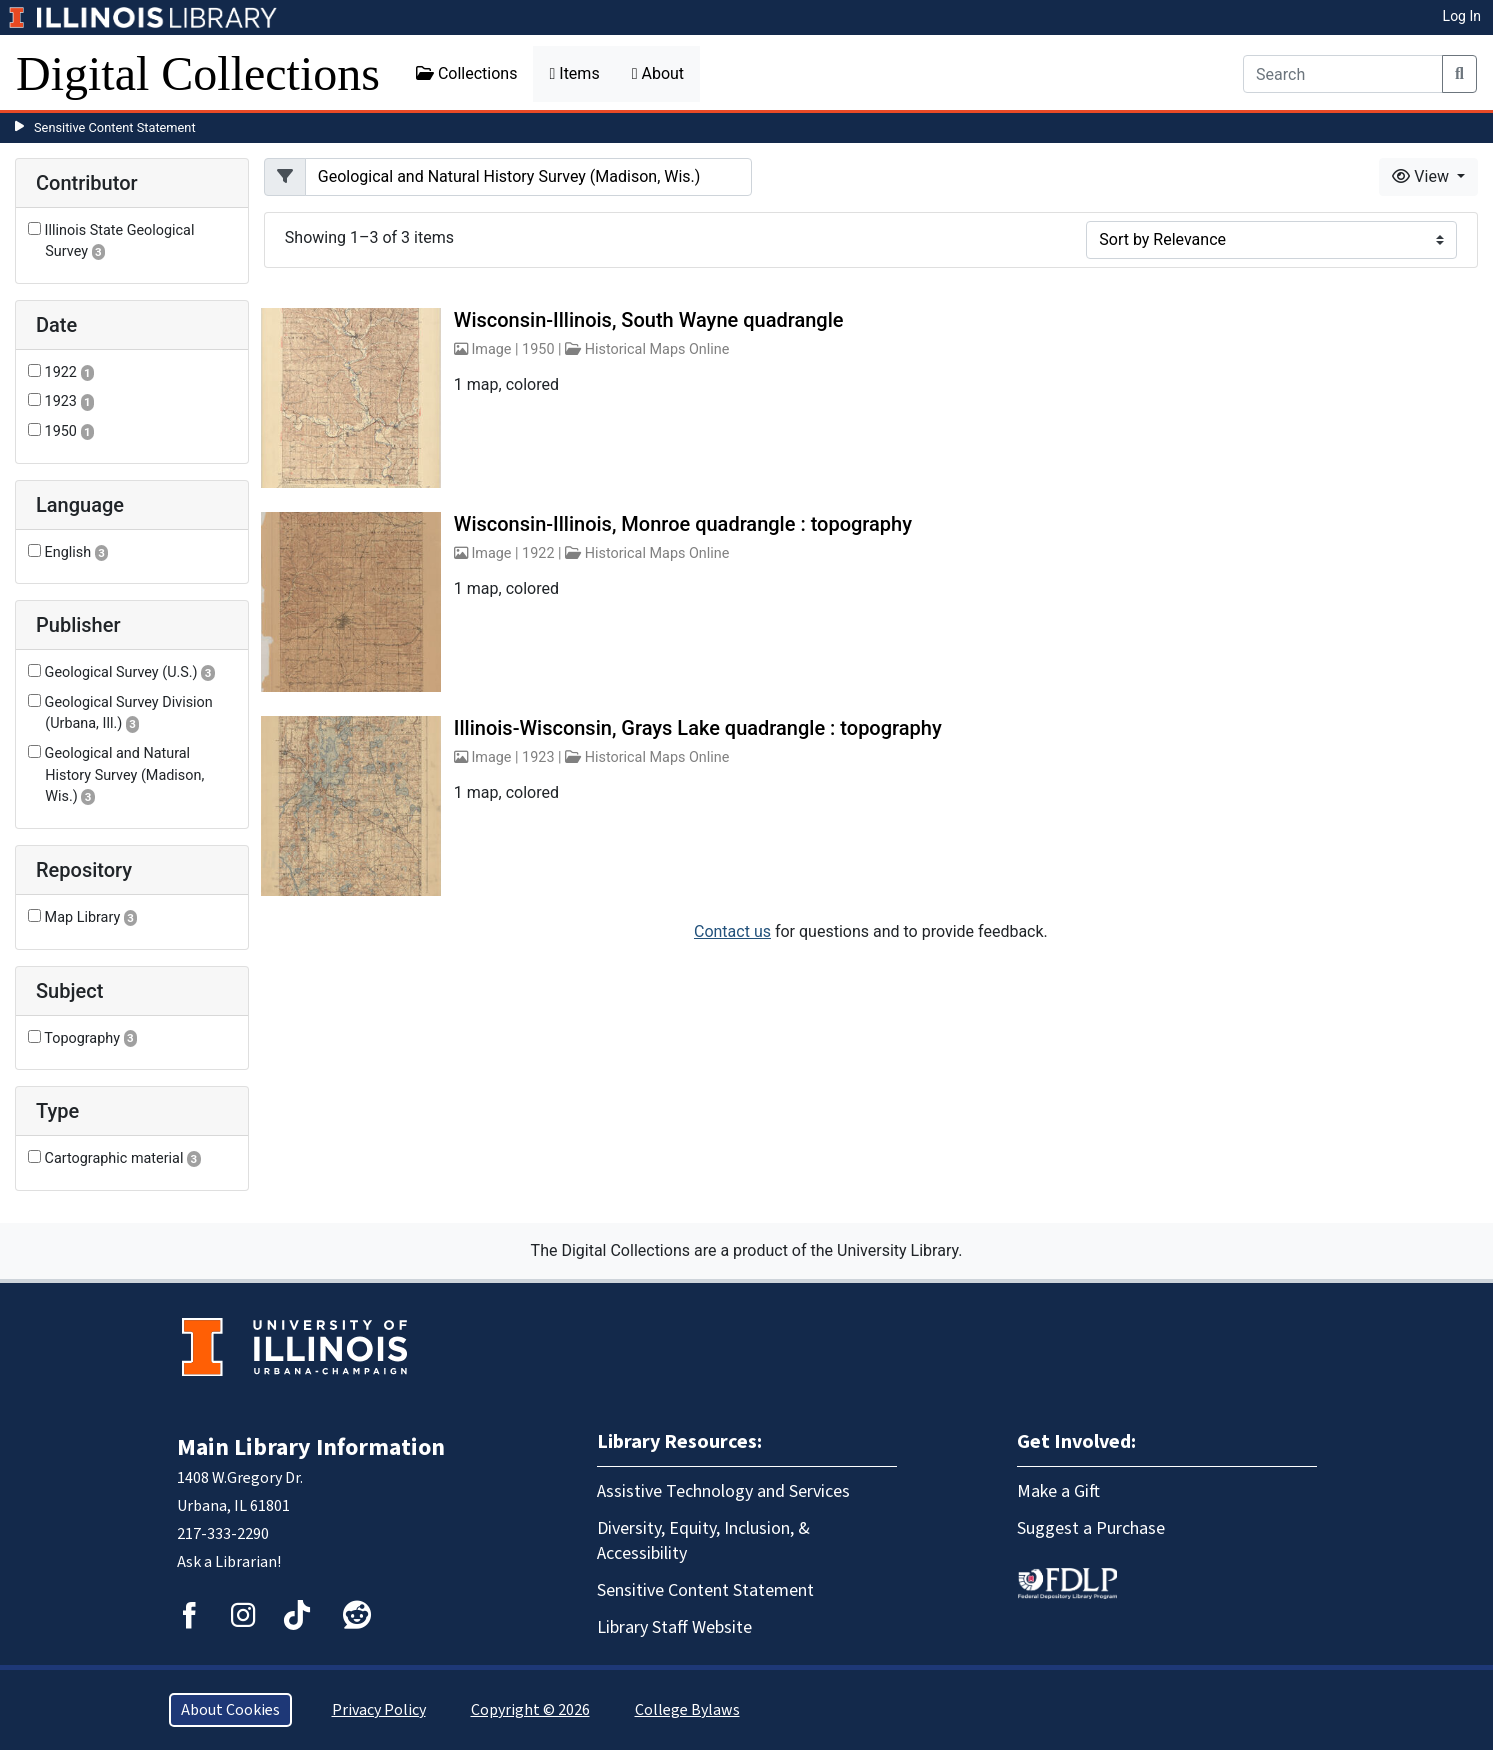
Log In (1462, 16)
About (658, 73)
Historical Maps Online (657, 349)
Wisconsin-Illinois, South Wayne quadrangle (649, 320)
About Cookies (230, 1710)
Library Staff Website (674, 1627)
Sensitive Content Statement (115, 127)
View (1422, 176)
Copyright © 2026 (530, 1710)
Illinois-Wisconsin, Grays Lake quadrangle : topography (698, 728)
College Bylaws (687, 1710)
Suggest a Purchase (1091, 1528)
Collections (467, 73)
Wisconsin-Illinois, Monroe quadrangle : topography (683, 524)
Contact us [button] (732, 931)
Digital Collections (198, 73)
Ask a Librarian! (229, 1562)
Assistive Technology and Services (723, 1491)
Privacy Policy (379, 1710)
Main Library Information (311, 1447)
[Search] (1343, 74)
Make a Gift (1058, 1491)
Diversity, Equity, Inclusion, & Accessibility (703, 1541)
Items (574, 73)
